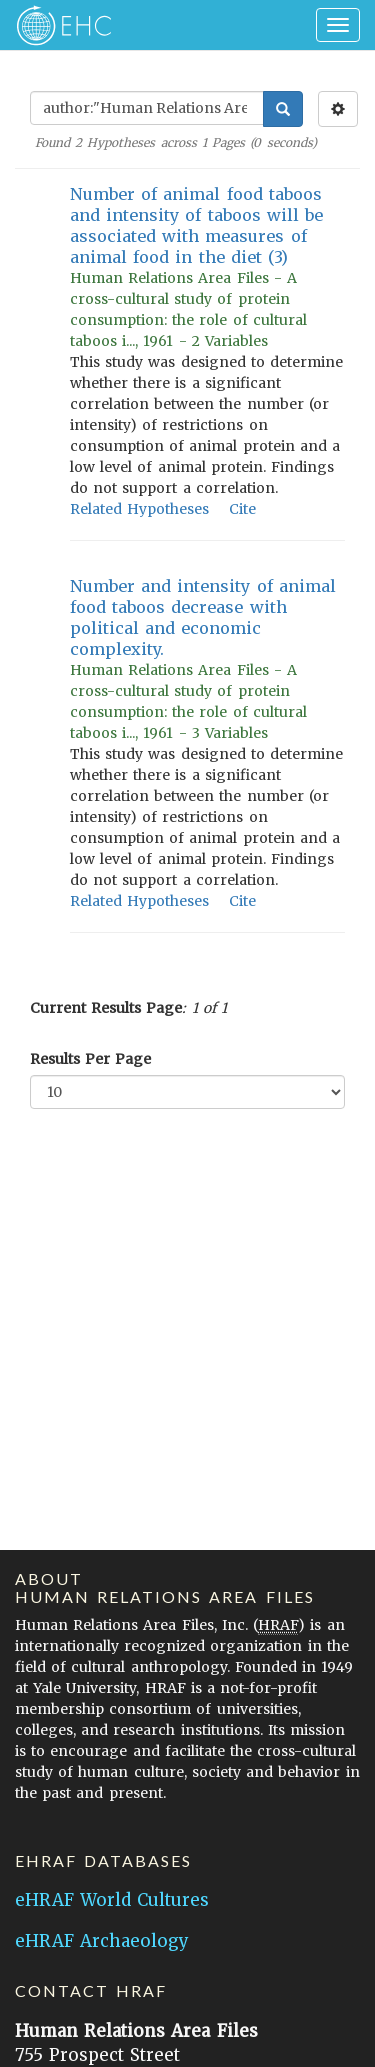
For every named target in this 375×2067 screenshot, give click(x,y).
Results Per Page (90, 1059)
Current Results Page (106, 1008)
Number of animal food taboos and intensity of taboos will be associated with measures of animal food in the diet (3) (196, 225)
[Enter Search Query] (147, 108)
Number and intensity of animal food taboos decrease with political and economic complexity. (203, 617)
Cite (242, 509)
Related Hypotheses (139, 509)
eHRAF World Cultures (112, 1900)
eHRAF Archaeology (102, 1941)
